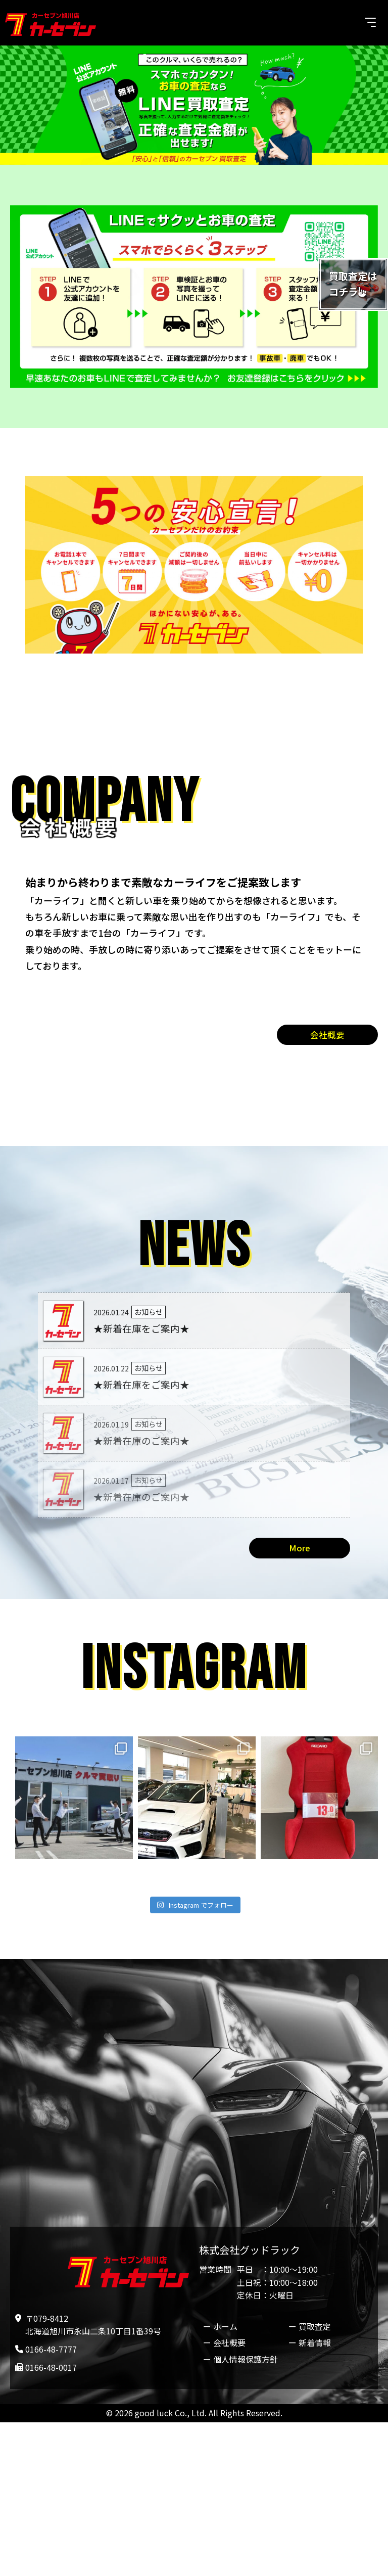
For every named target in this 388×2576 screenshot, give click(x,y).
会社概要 (327, 1035)
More (299, 1549)
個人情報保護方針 (245, 2361)
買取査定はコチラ (350, 286)
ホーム (225, 2328)
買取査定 (315, 2328)
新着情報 (315, 2345)
